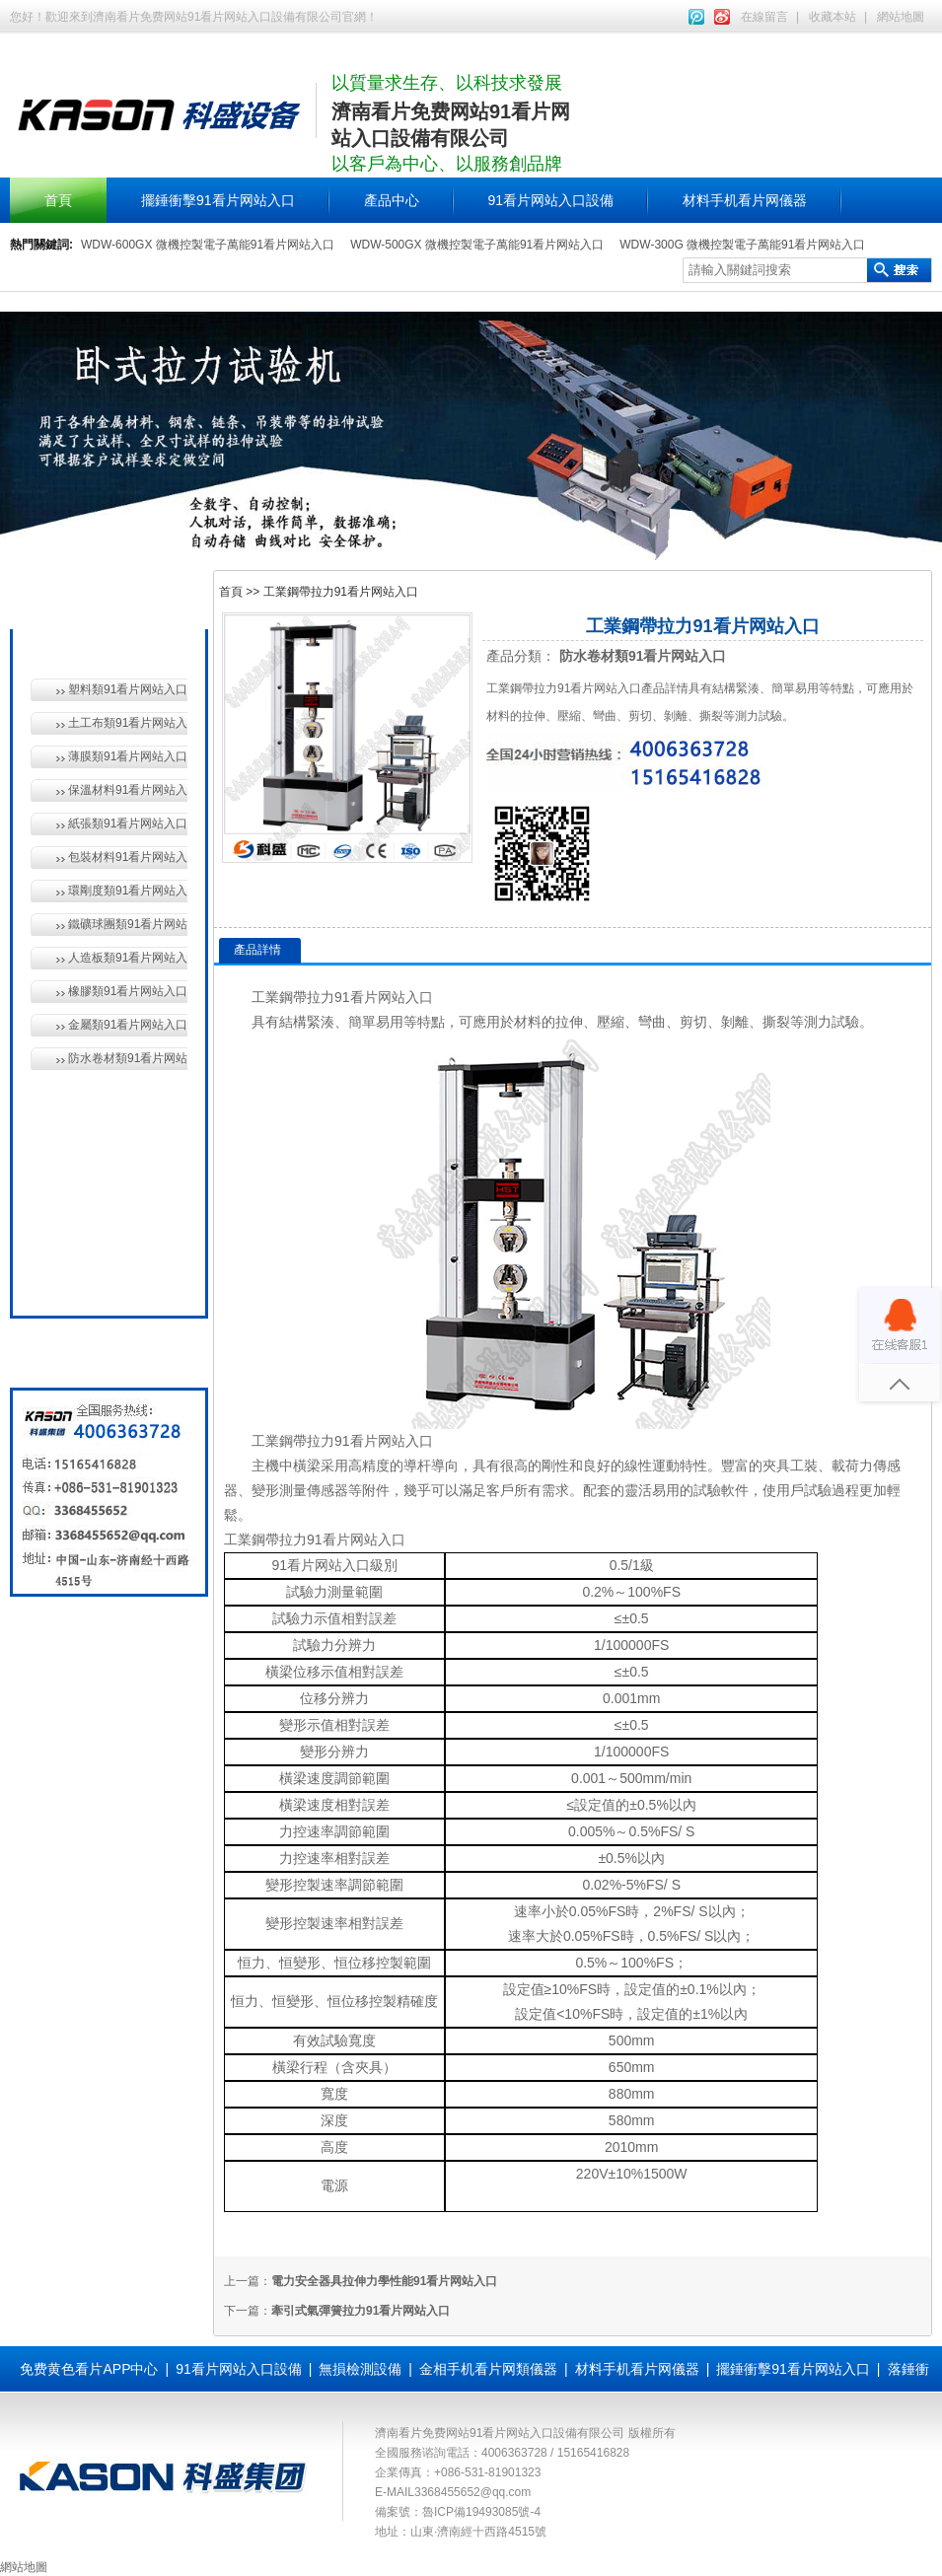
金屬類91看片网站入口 (127, 1025)
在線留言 (764, 17)
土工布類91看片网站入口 (127, 723)
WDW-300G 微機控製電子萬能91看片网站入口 (742, 244)
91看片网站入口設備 (551, 200)
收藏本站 (832, 17)
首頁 (58, 200)
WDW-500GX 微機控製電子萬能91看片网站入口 (477, 244)
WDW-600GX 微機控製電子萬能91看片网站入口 (207, 244)
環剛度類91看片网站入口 (127, 890)
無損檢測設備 (104, 1143)
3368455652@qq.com (472, 2492)
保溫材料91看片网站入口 (127, 790)
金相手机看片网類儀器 (488, 2369)
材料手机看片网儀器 (745, 200)
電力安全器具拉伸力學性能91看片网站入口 (384, 2281)
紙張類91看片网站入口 (127, 823)
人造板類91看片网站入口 (127, 958)
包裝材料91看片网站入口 (127, 857)
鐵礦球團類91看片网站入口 (127, 924)
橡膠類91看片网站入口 (127, 991)
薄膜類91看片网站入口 (127, 756)
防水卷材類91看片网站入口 (127, 1058)
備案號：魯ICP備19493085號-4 (458, 2512)
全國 (77, 1279)
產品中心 (391, 200)
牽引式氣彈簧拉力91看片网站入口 (360, 2311)
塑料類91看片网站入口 (127, 689)
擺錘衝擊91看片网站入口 (218, 200)
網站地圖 (900, 17)
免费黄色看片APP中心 (89, 2369)
